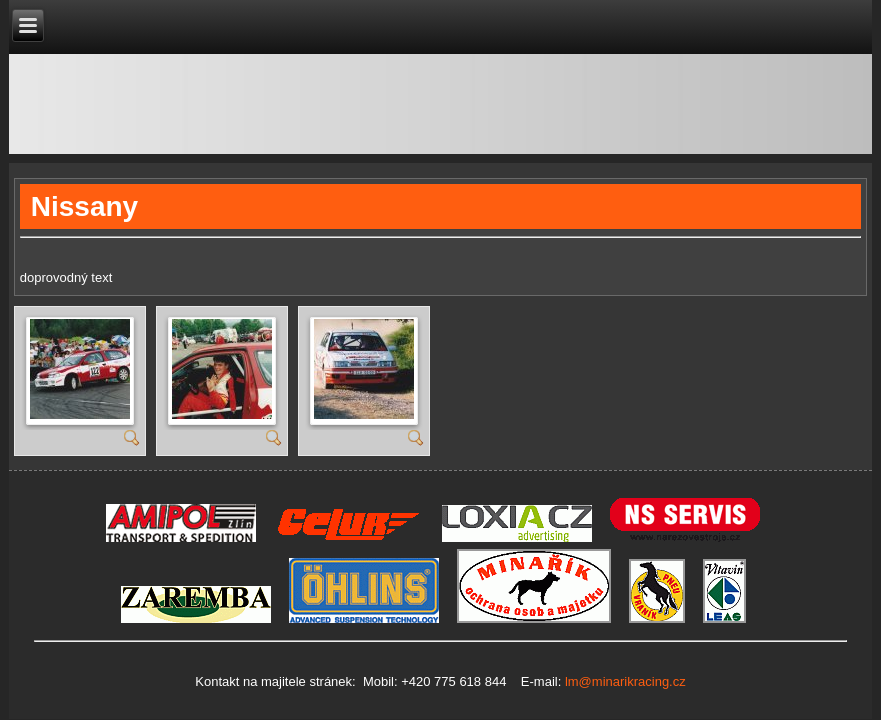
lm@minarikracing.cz (623, 681)
